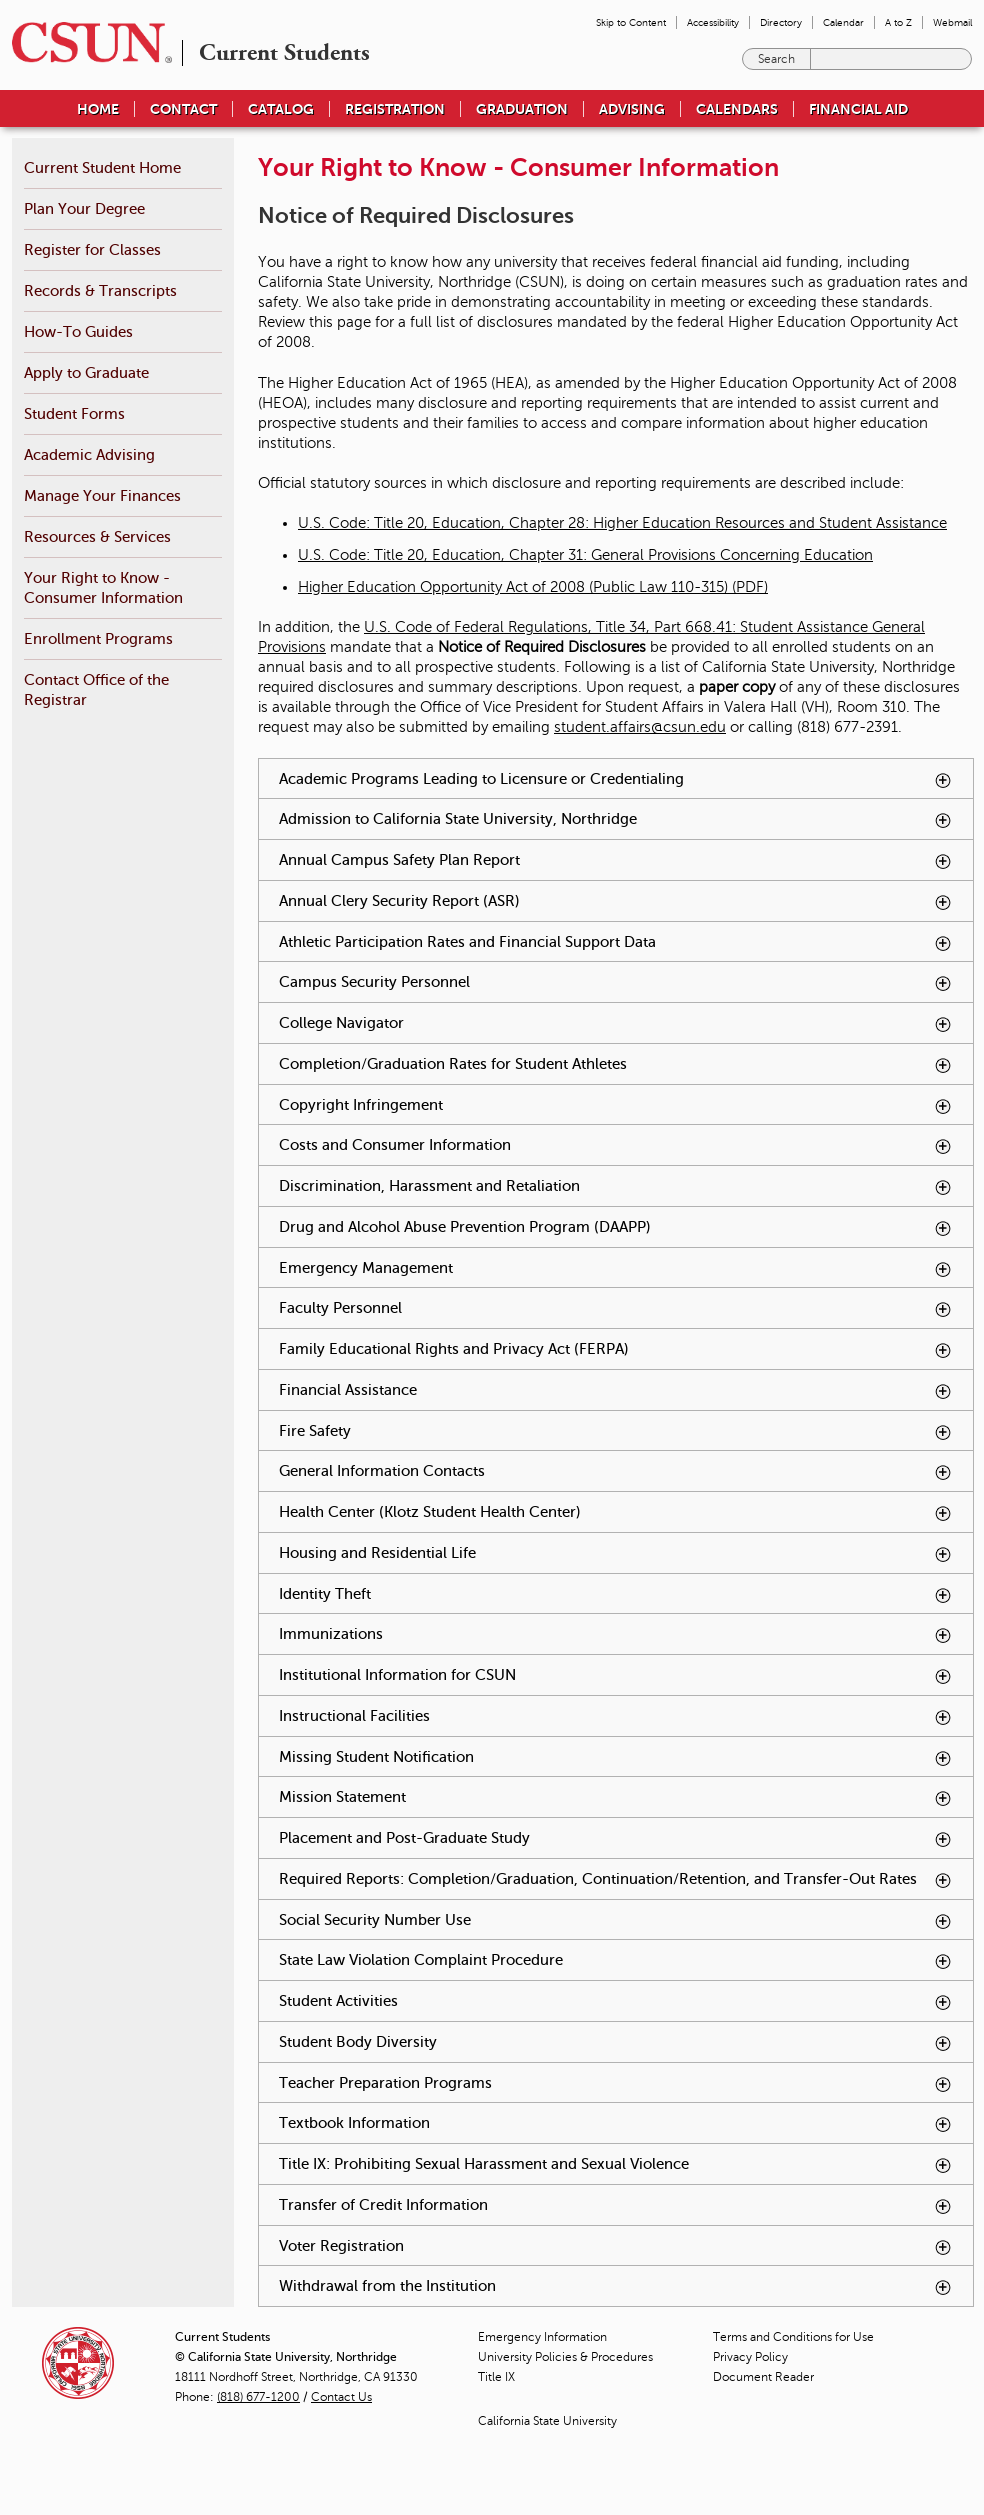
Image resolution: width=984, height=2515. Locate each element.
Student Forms (74, 413)
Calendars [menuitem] (737, 109)
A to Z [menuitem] (898, 22)
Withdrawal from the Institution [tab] (616, 2286)
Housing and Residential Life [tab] (616, 1553)
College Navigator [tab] (616, 1023)
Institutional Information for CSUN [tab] (616, 1675)
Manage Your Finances (102, 495)
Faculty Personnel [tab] (616, 1308)
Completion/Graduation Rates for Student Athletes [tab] (616, 1064)
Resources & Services (97, 536)
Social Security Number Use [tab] (616, 1920)
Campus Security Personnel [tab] (616, 982)
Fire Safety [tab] (616, 1431)
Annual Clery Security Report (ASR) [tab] (616, 901)
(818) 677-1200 (258, 2397)
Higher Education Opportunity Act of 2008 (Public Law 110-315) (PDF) (533, 587)
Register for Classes (92, 249)
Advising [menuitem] (632, 109)
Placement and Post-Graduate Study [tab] (616, 1838)
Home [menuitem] (98, 109)
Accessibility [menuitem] (713, 22)
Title (496, 2377)
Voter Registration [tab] (616, 2246)
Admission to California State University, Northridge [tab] (616, 819)
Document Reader (763, 2377)
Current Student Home (102, 167)
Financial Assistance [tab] (616, 1390)
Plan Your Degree (84, 208)
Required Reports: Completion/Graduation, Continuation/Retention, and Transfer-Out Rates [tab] (626, 1884)
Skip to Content (631, 22)
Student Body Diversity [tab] (616, 2042)
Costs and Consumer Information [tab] (616, 1145)
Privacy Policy (750, 2357)
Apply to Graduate (86, 372)
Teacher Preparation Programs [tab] (616, 2083)
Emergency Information (542, 2337)
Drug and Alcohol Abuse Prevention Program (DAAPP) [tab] (616, 1227)
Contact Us (341, 2397)
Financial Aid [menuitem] (858, 109)
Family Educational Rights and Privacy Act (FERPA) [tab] (616, 1349)
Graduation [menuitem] (522, 109)
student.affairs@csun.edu (640, 727)
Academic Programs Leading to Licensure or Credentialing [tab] (616, 779)
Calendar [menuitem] (843, 22)
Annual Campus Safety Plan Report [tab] (616, 860)
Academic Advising (89, 454)
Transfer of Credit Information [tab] (616, 2205)
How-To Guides (78, 331)
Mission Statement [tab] (616, 1797)
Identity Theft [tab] (616, 1594)
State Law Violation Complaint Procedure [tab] (616, 1960)
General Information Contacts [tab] (616, 1471)
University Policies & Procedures (565, 2357)
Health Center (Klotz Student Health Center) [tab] (616, 1512)
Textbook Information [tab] (616, 2123)
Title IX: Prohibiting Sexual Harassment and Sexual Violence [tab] (616, 2164)
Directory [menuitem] (781, 22)
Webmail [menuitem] (952, 22)
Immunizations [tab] (616, 1634)
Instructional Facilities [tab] (616, 1716)
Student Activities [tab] (616, 2001)
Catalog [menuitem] (281, 109)
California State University (547, 2421)
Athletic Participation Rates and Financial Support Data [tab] (616, 942)
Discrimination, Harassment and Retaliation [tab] (616, 1186)
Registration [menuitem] (395, 109)
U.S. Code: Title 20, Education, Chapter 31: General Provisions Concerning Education (585, 555)
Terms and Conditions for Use (793, 2337)
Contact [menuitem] (183, 109)
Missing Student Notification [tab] (616, 1757)
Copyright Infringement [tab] (616, 1105)
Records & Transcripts (100, 290)
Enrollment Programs (98, 638)
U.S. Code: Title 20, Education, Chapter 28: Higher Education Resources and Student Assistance (622, 523)
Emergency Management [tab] (616, 1268)
